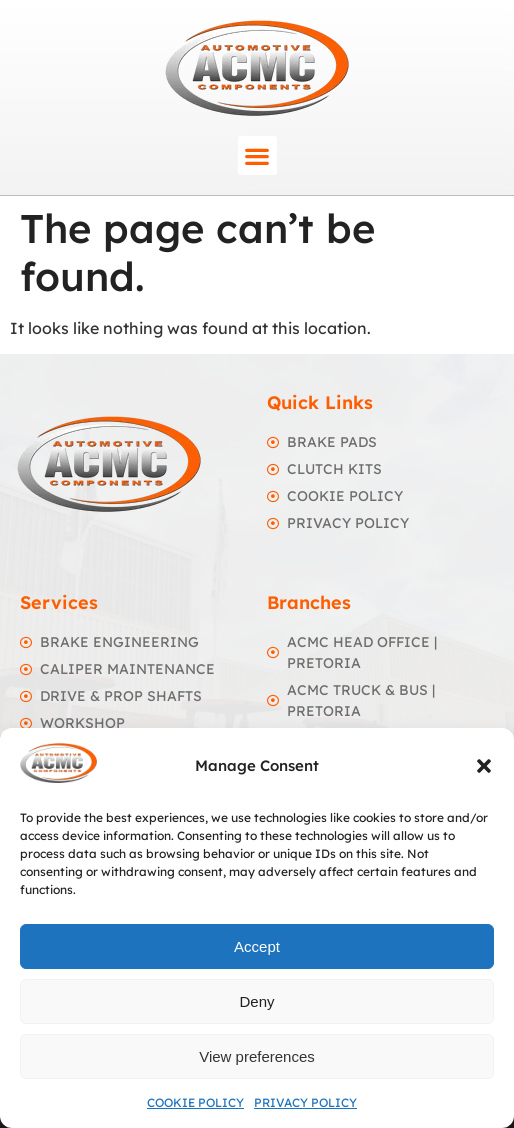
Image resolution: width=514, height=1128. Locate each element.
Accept (257, 946)
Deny (256, 1001)
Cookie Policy (195, 1102)
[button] (484, 766)
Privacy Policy (305, 1102)
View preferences (257, 1056)
